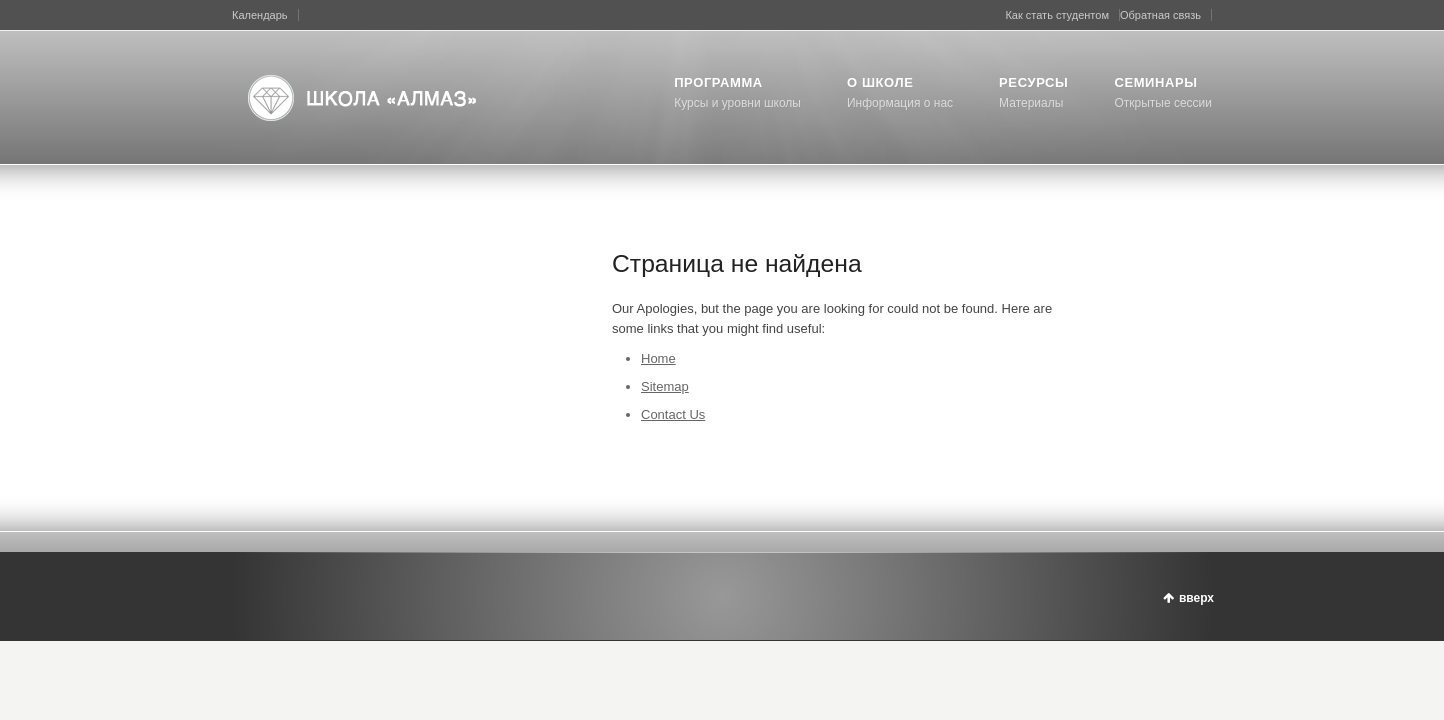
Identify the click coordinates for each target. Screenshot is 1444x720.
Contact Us (673, 414)
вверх (1196, 598)
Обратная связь (1160, 15)
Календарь (260, 15)
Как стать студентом (1057, 15)
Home (658, 358)
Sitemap (665, 386)
